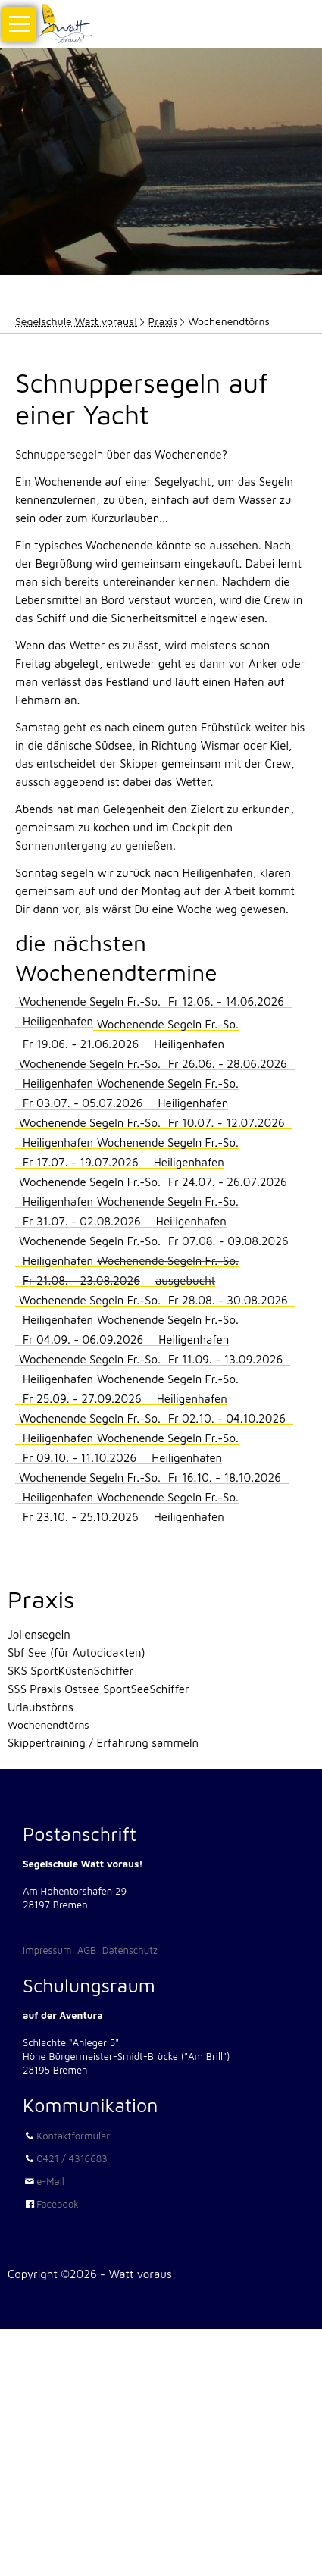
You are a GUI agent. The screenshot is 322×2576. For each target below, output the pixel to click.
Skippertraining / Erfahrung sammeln (103, 1742)
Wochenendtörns (48, 1724)
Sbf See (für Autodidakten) (76, 1652)
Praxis (163, 321)
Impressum (47, 1950)
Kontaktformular (73, 2136)
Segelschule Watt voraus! (76, 321)
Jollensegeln (39, 1634)
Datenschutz (130, 1950)
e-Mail (50, 2181)
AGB (86, 1950)
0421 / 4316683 (72, 2158)
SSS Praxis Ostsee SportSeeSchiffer (98, 1688)
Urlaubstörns (40, 1707)
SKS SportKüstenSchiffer (70, 1670)
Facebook (57, 2204)
